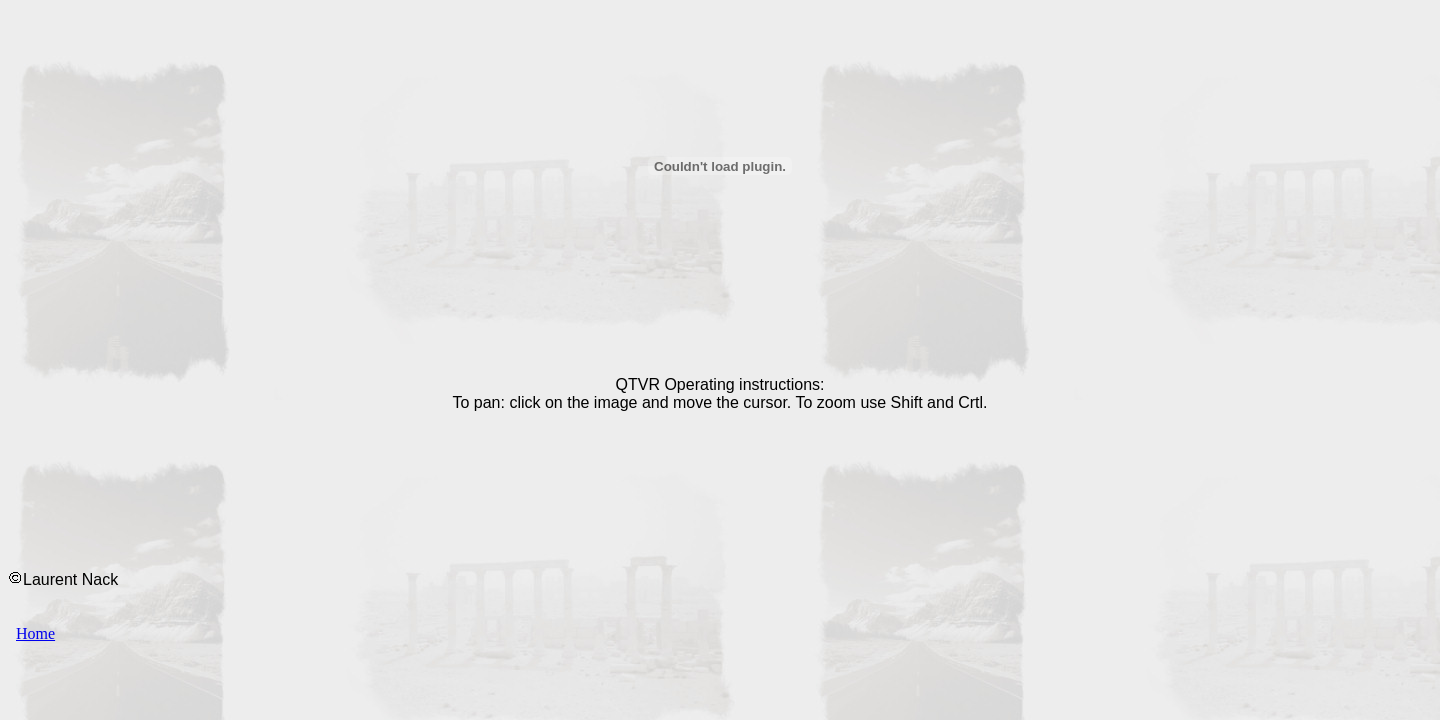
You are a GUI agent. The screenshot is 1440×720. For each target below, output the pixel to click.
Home (35, 633)
